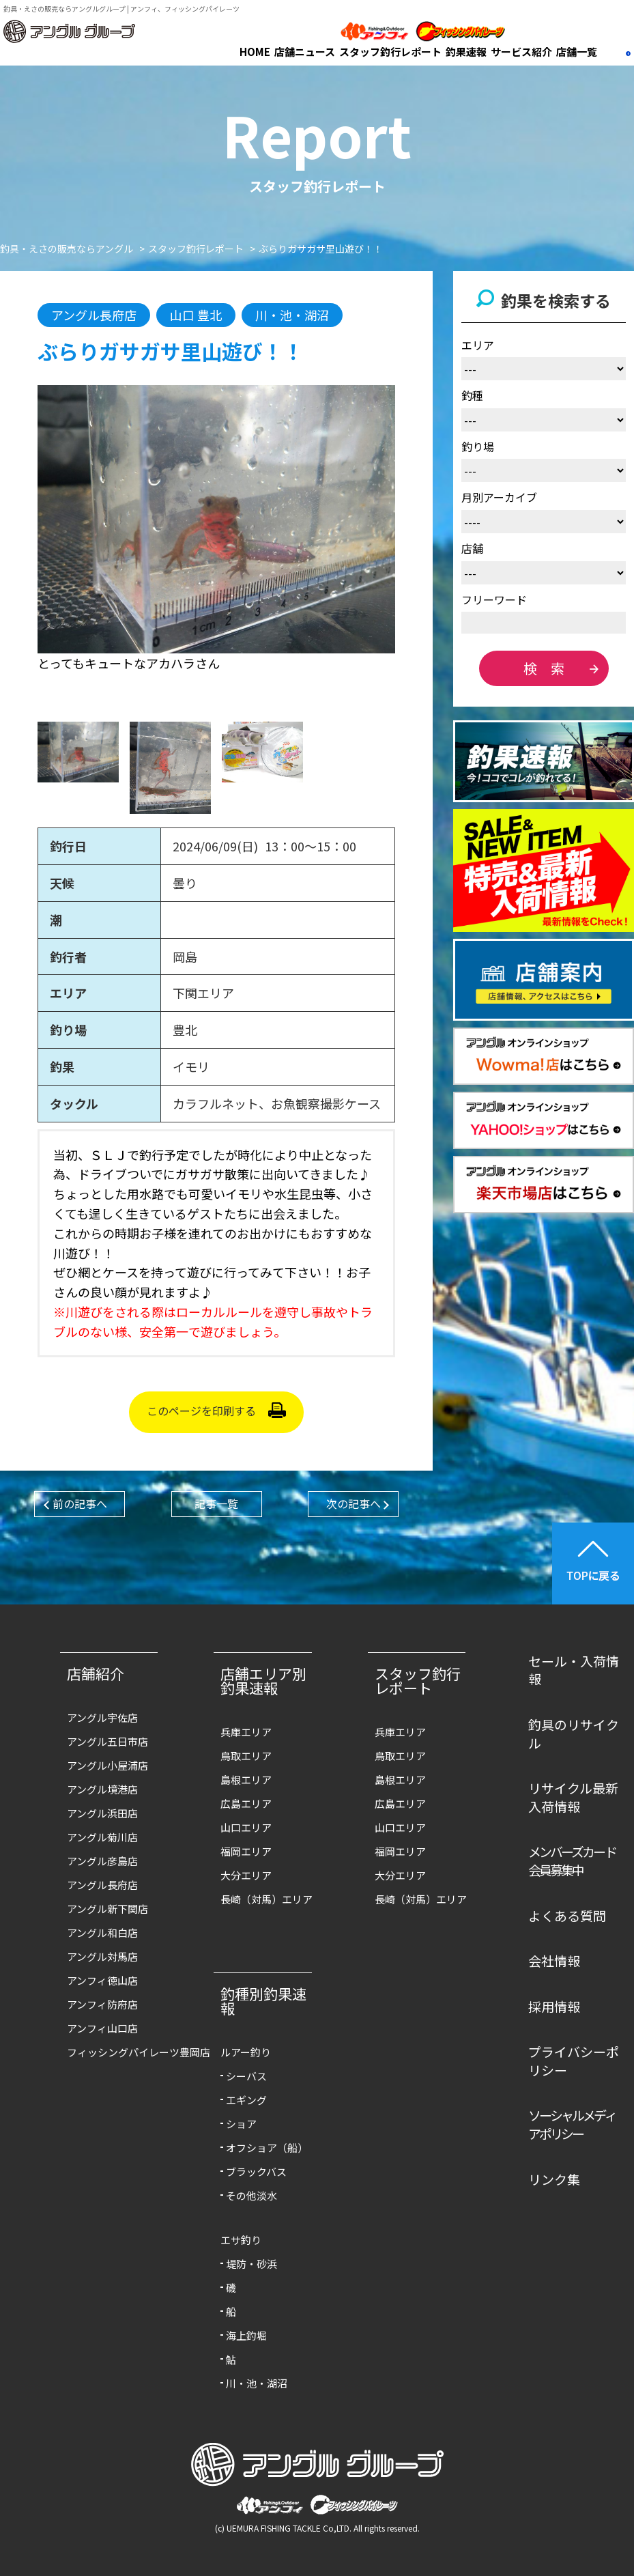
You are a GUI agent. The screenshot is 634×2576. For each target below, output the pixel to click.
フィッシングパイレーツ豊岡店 (115, 2052)
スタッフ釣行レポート (390, 51)
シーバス (246, 2076)
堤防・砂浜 (251, 2264)
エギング (246, 2100)
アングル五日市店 (107, 1741)
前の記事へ (80, 1503)
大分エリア (246, 1875)
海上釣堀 (246, 2335)
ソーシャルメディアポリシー (572, 2124)
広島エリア (246, 1803)
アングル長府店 (102, 1885)
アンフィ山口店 (102, 2028)
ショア (241, 2124)
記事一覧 (216, 1503)
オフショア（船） (267, 2147)
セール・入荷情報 (573, 1670)
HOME (255, 51)
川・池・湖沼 (256, 2383)
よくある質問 (567, 1915)
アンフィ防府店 (102, 2004)
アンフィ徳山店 (102, 1980)
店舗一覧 (576, 51)
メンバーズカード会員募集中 (572, 1860)
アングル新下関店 (107, 1908)
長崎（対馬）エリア (266, 1899)
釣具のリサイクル (573, 1733)
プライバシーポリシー (573, 2060)
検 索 (543, 668)
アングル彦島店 (102, 1861)
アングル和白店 (102, 1932)
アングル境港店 (102, 1789)
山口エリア (246, 1827)
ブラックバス (256, 2171)
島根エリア (246, 1779)
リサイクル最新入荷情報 (573, 1797)
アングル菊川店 (102, 1837)
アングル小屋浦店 (107, 1765)
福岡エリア (246, 1851)
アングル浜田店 (102, 1813)
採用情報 (554, 2006)
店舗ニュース (304, 51)
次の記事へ (353, 1503)
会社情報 (554, 1960)
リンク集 (554, 2179)
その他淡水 (251, 2195)
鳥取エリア (246, 1756)
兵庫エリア (246, 1732)
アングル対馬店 (102, 1956)
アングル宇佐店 (102, 1717)
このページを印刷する (201, 1410)
